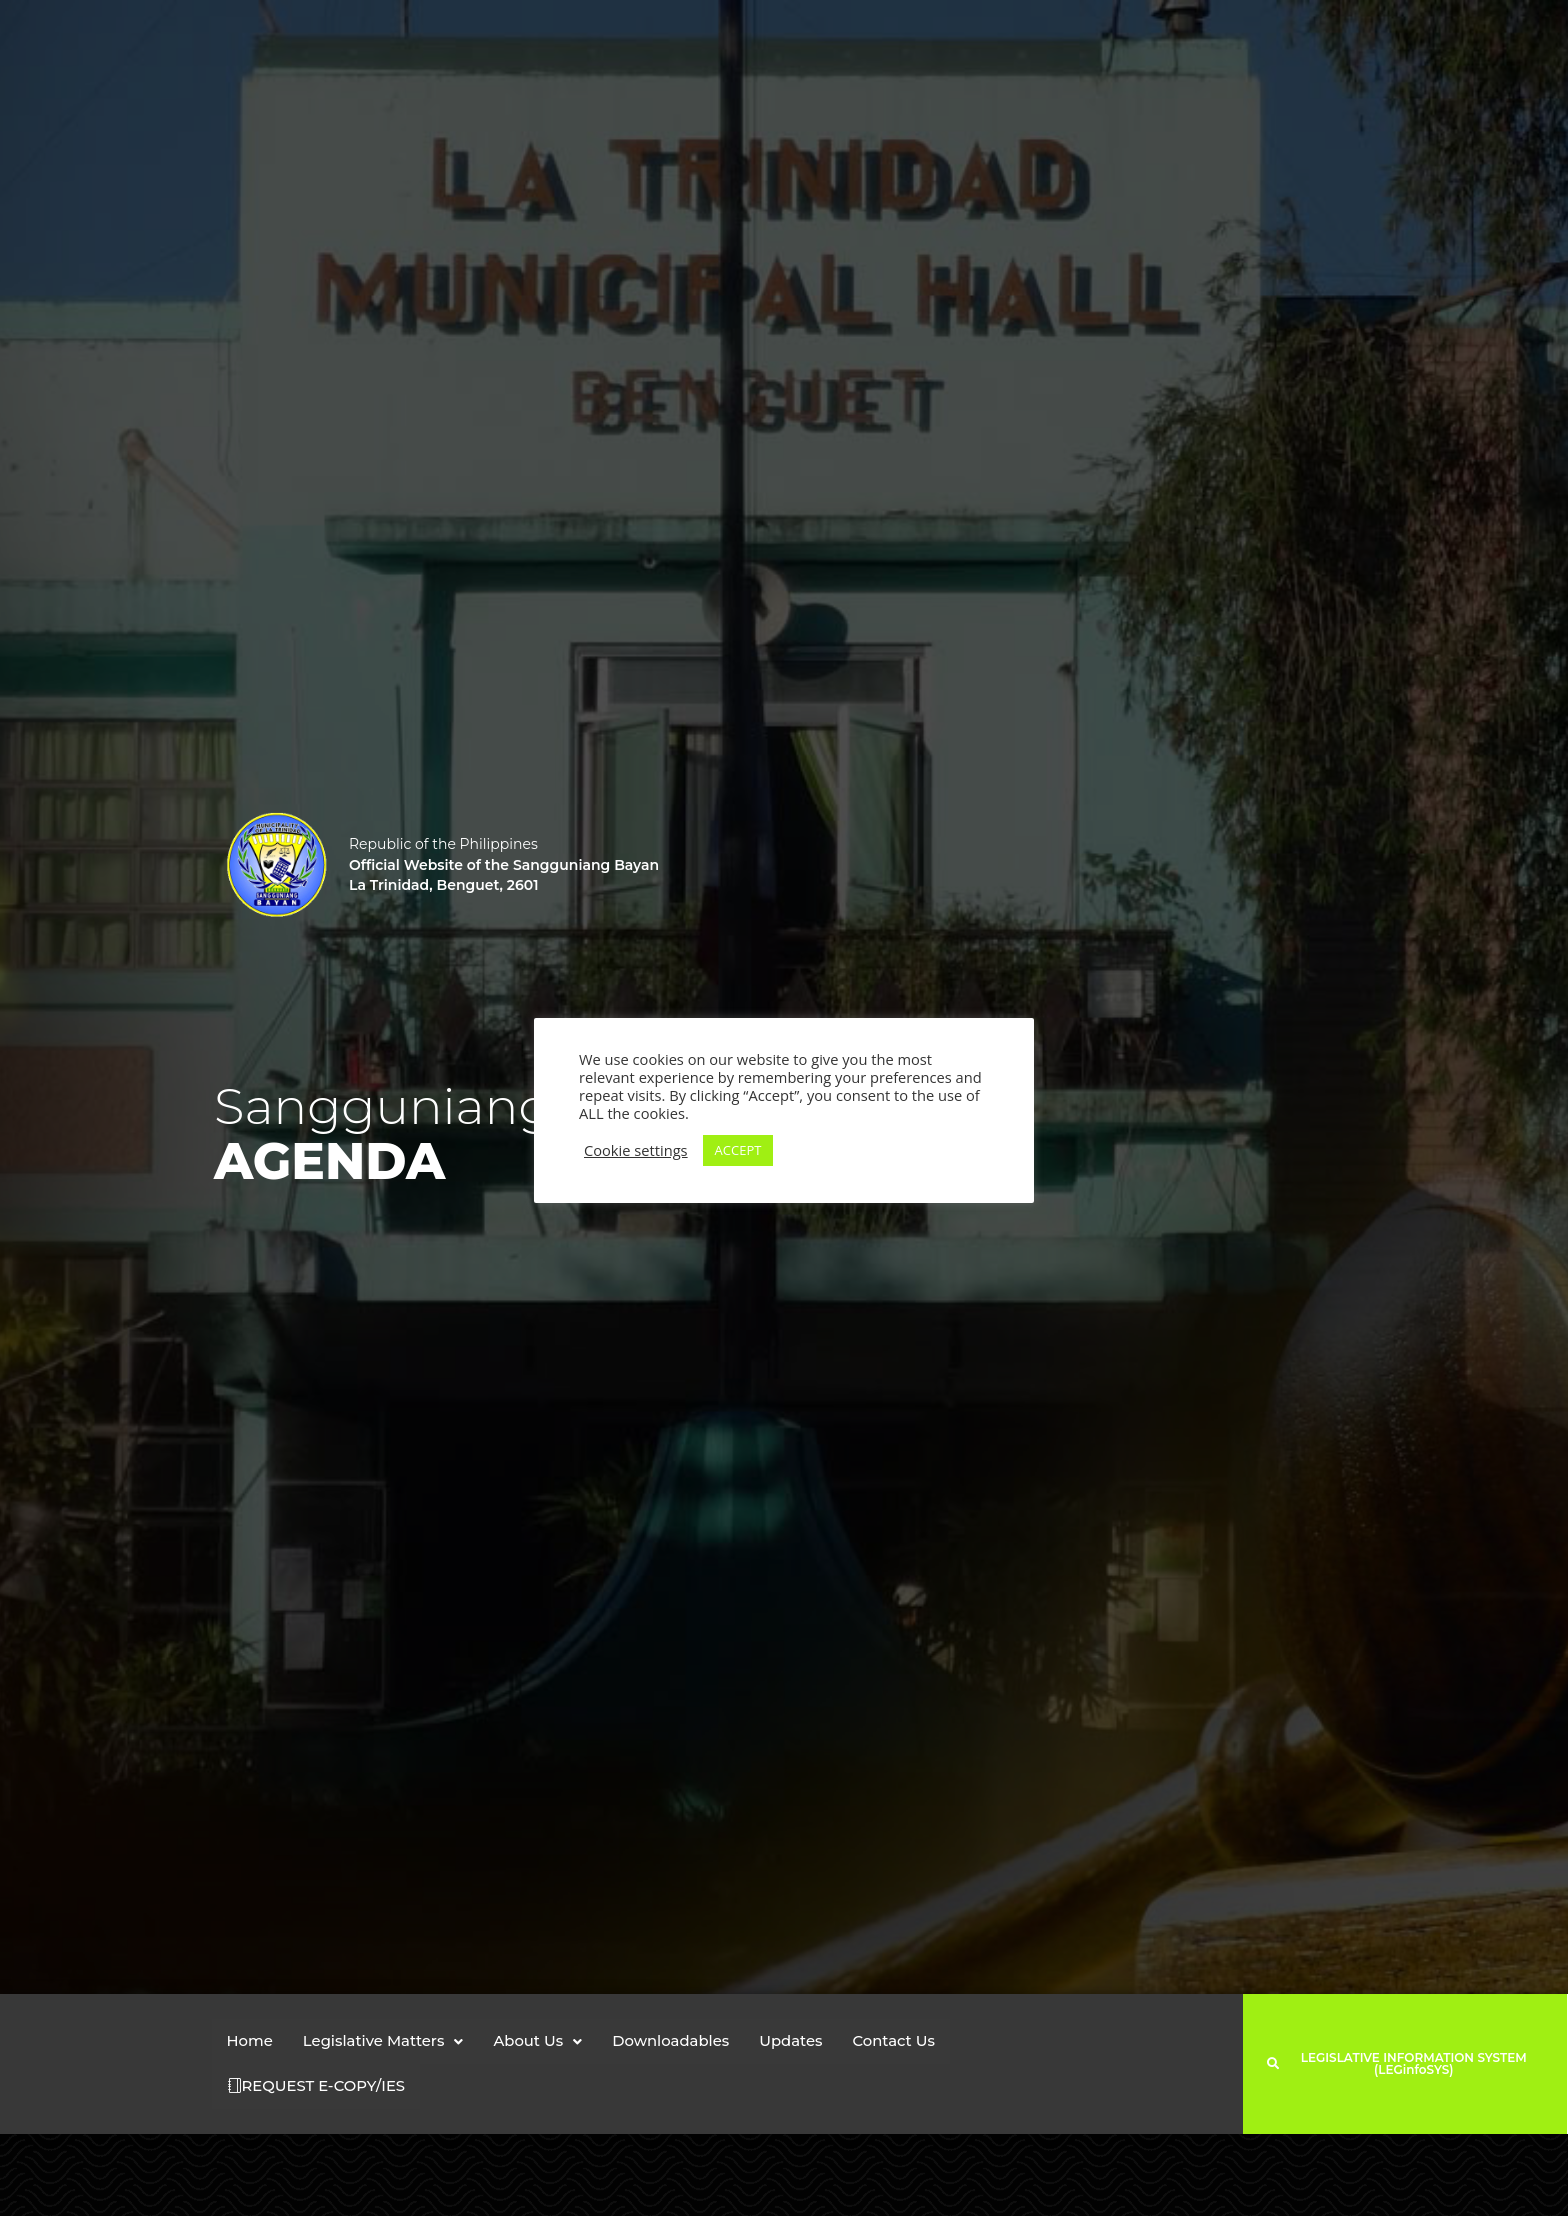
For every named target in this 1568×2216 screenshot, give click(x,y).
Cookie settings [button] (636, 1150)
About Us (540, 2041)
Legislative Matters (384, 2041)
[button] (384, 2041)
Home (250, 2041)
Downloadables (674, 2041)
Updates (795, 2041)
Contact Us (898, 2041)
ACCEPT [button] (738, 1150)
